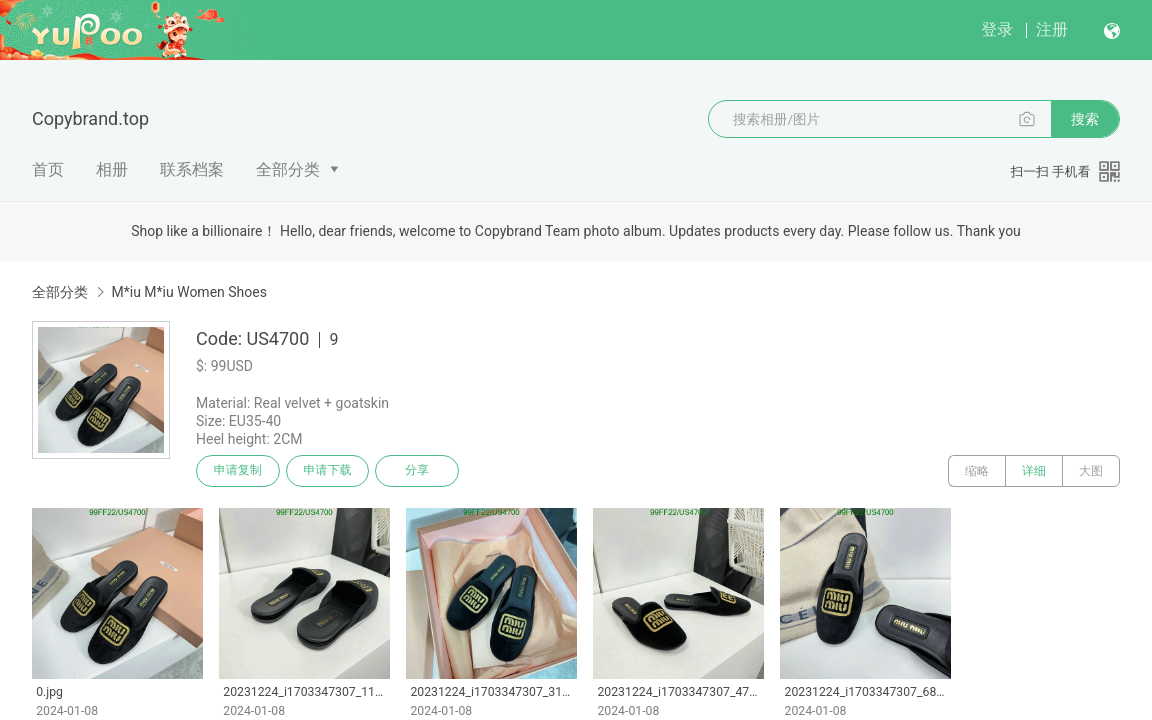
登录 (997, 29)
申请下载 (328, 471)
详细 (1034, 471)
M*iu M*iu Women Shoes (188, 292)
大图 (1091, 471)
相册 (112, 169)
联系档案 (192, 169)
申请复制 (238, 471)
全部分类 (288, 169)
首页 (48, 169)
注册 (1052, 29)
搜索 (1085, 119)
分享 (418, 471)
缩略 (977, 471)
